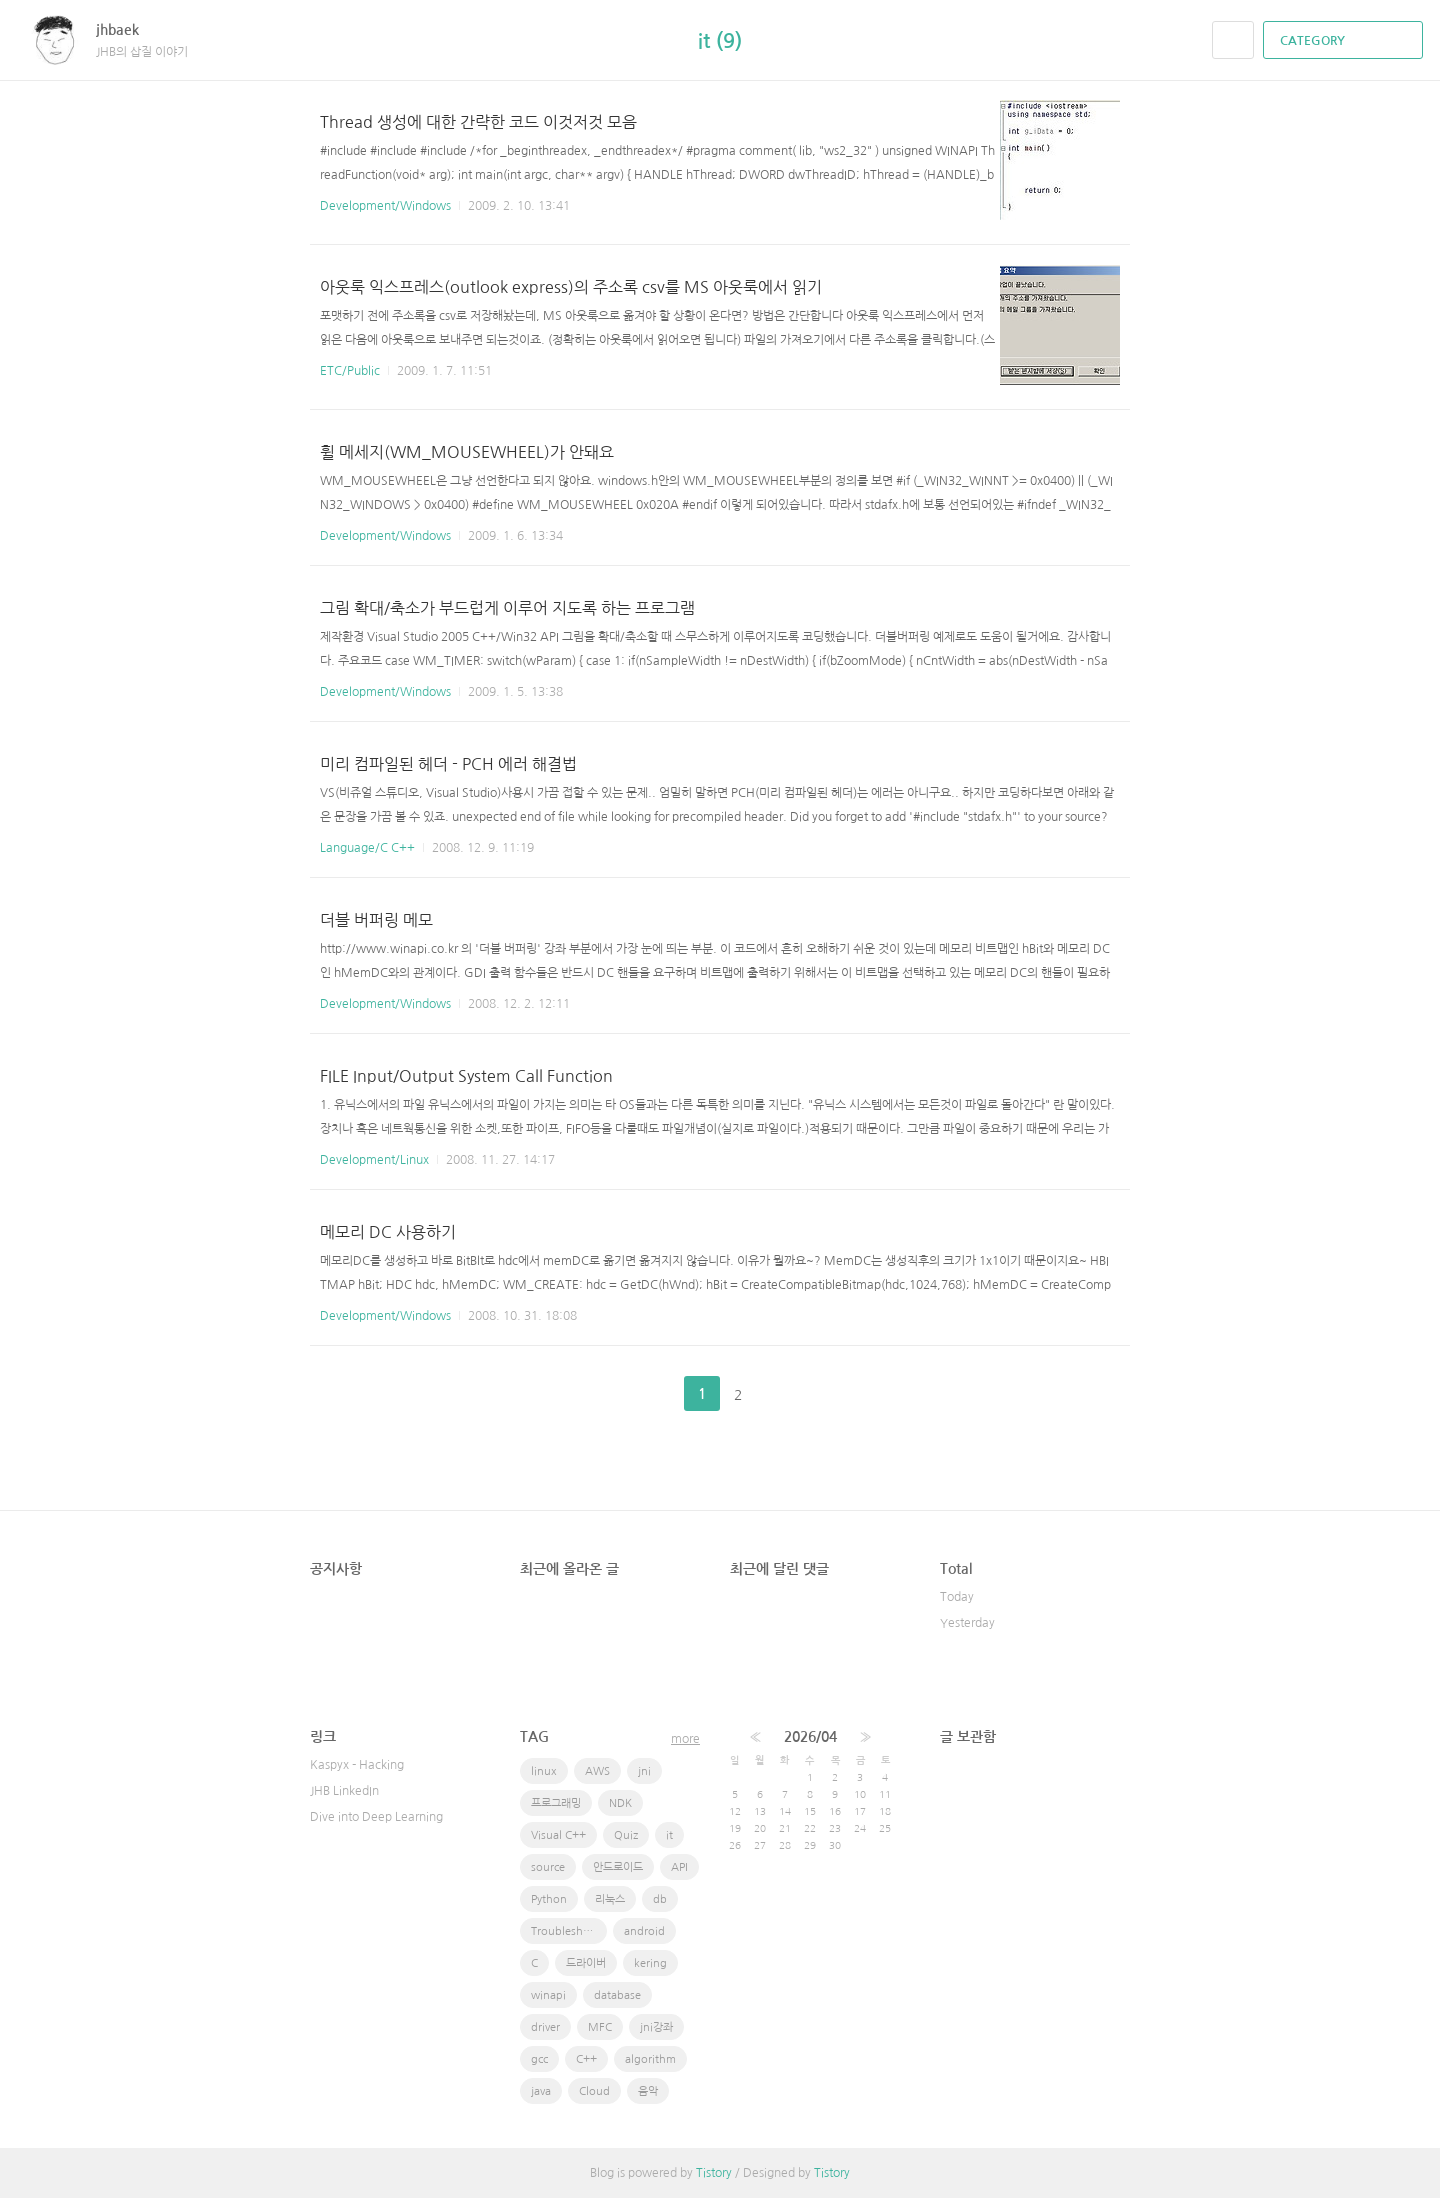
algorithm (650, 2059)
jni (644, 1771)
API (679, 1867)
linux (544, 1771)
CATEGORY (1345, 41)
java (541, 2091)
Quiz (626, 1835)
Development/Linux (374, 1160)
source (548, 1867)
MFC (600, 2027)
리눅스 (610, 1899)
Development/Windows (385, 206)
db (660, 1899)
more (685, 1739)
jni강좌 (656, 2027)
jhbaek (127, 30)
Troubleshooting (569, 1931)
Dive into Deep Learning (376, 1817)
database (617, 1995)
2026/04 (810, 1737)
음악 (648, 2091)
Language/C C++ (367, 848)
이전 (652, 1394)
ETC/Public (350, 371)
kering (650, 1963)
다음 (788, 1394)
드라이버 (586, 1963)
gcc (539, 2059)
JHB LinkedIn (344, 1791)
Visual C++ (558, 1835)
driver (545, 2027)
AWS (597, 1771)
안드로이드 (618, 1867)
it (669, 1835)
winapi (548, 1995)
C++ (586, 2059)
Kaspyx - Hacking (357, 1765)
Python (549, 1899)
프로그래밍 (556, 1803)
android (644, 1931)
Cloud (594, 2091)
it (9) (720, 41)
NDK (620, 1803)
